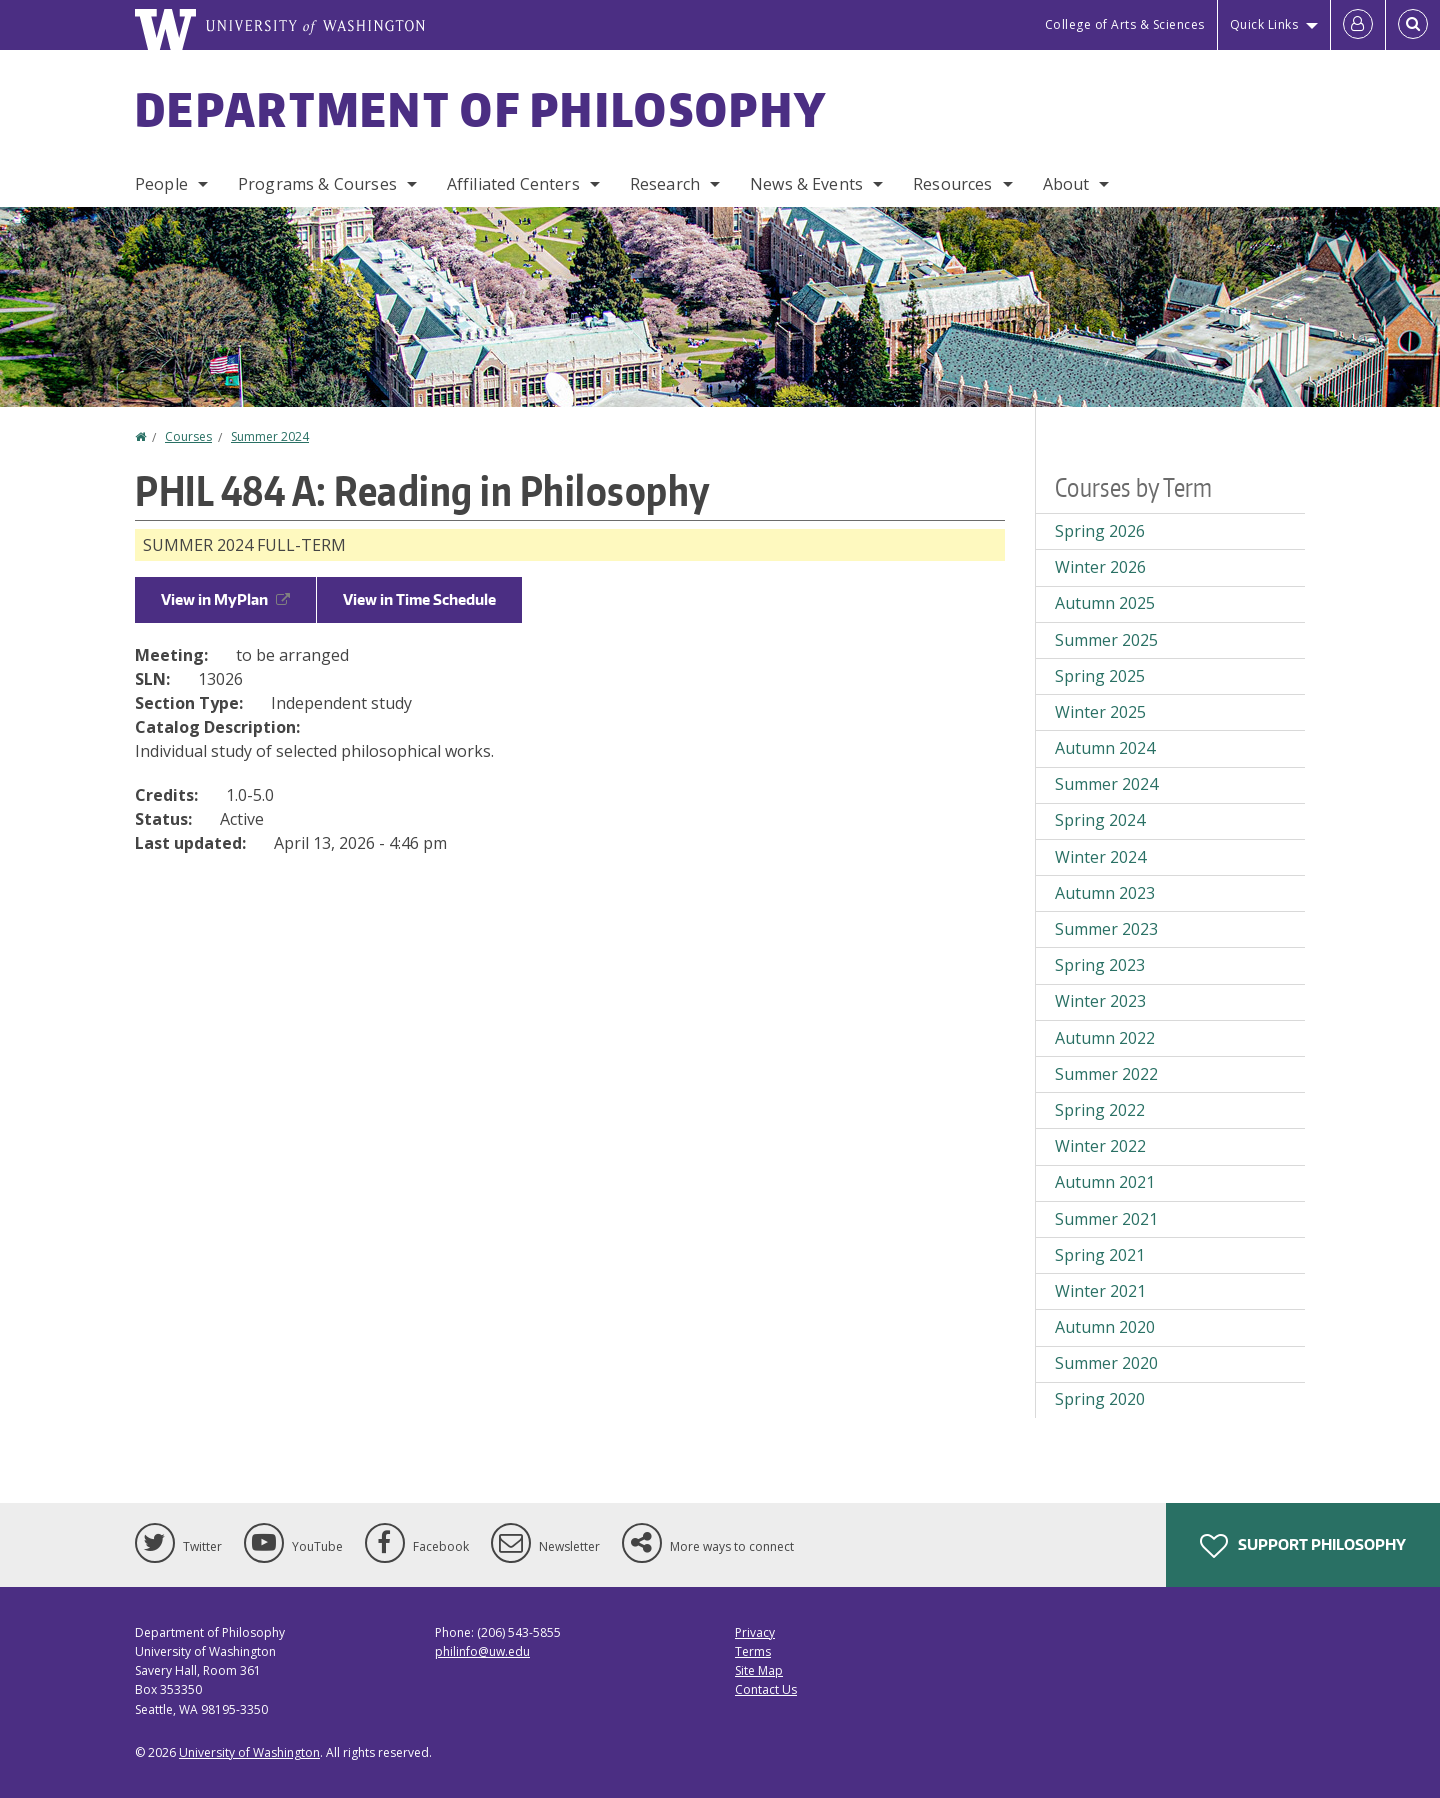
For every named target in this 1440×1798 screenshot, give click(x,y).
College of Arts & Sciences (1125, 24)
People (161, 184)
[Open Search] (1413, 25)
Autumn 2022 (1105, 1038)
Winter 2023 (1100, 1001)
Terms (753, 1651)
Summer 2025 (1106, 640)
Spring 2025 (1100, 676)
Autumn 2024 (1105, 748)
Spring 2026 (1100, 531)
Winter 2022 (1100, 1146)
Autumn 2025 (1105, 603)
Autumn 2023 (1105, 893)
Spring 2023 (1100, 965)
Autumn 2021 (1105, 1182)
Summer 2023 (1106, 929)
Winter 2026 (1100, 567)
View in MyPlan (225, 599)
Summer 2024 (270, 436)
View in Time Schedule (419, 599)
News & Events (806, 184)
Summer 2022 (1106, 1074)
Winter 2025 (1100, 712)
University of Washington (249, 1752)
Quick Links (1264, 24)
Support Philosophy (1303, 1546)
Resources (952, 184)
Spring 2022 (1100, 1110)
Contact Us (766, 1689)
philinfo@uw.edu (482, 1651)
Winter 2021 (1100, 1291)
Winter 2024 (1100, 857)
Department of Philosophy (481, 109)
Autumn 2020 (1105, 1327)
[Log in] (1358, 25)
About (1066, 184)
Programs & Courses (317, 184)
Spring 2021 (1100, 1255)
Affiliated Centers (513, 184)
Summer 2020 (1106, 1363)
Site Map (759, 1670)
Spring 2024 (1100, 820)
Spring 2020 (1100, 1399)
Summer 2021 (1106, 1219)
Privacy (755, 1632)
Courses (188, 436)
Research (665, 184)
